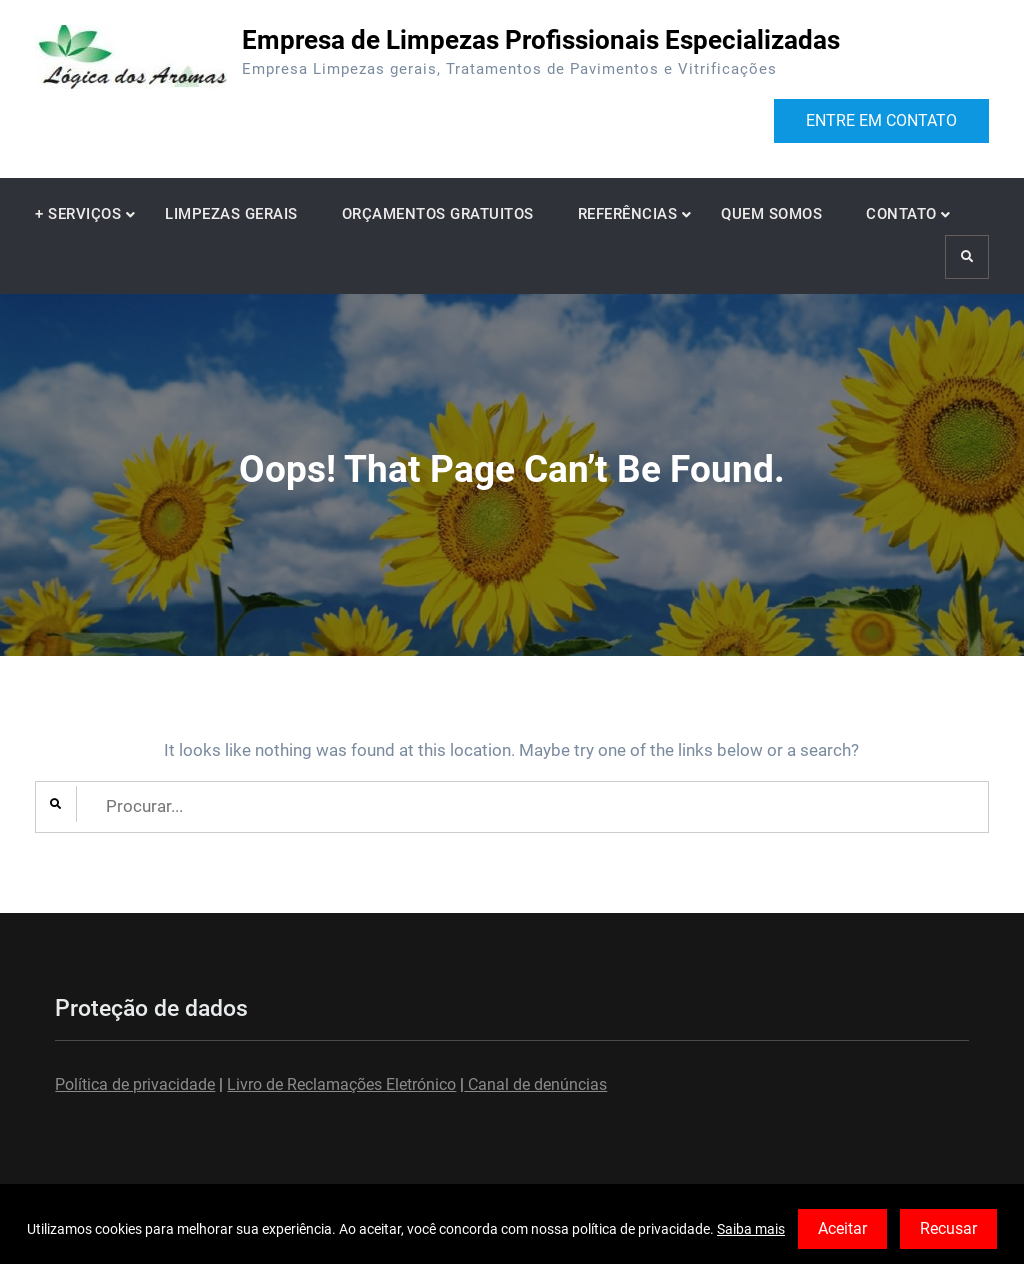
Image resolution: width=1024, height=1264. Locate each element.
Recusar (948, 1228)
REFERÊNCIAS (628, 214)
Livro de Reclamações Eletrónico (341, 1084)
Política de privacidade (135, 1084)
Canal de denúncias (535, 1084)
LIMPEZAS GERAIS (231, 214)
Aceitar (842, 1228)
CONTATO (901, 214)
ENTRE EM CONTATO (881, 120)
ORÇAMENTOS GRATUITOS (438, 214)
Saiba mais (751, 1229)
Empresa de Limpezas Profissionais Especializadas (541, 40)
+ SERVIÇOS (78, 214)
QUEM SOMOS (771, 214)
